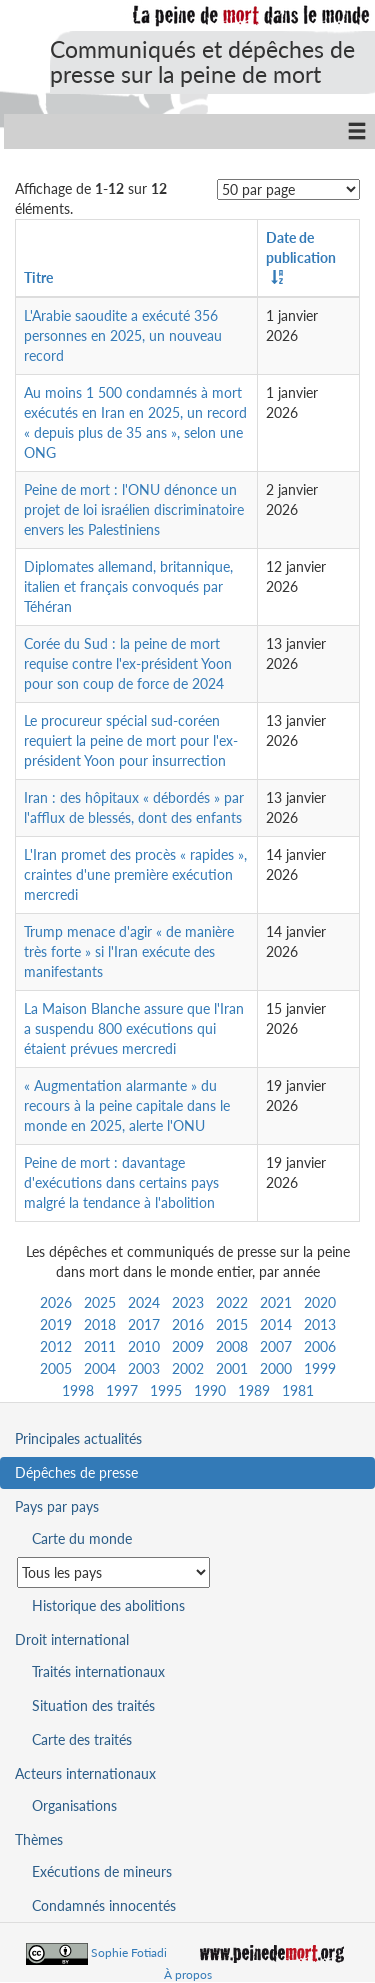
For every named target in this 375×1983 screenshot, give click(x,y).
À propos (188, 1974)
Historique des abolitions (108, 1605)
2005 (56, 1368)
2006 (320, 1346)
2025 (100, 1302)
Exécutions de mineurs (102, 1871)
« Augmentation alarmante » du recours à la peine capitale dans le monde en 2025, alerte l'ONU (127, 1105)
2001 (232, 1368)
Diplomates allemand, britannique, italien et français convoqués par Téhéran (128, 586)
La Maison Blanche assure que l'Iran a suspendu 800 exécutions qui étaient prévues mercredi (134, 1028)
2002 (188, 1368)
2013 (320, 1324)
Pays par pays (57, 1506)
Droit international (72, 1639)
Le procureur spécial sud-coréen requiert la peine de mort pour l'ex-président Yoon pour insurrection (131, 740)
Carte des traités (82, 1739)
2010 (144, 1346)
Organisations (74, 1805)
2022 (232, 1302)
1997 (122, 1390)
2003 (144, 1368)
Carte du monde (82, 1538)
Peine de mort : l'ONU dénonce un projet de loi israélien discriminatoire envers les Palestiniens (134, 509)
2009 (188, 1346)
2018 (100, 1324)
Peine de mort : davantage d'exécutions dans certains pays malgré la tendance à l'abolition (121, 1182)
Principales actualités (78, 1438)
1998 (78, 1390)
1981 (298, 1390)
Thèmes (39, 1839)
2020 (320, 1302)
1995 (166, 1390)
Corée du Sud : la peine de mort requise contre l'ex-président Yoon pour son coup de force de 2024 (128, 663)
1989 (254, 1390)
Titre (38, 277)
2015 (232, 1324)
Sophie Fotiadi (129, 1952)
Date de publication (301, 247)
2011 (100, 1346)
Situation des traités (93, 1705)
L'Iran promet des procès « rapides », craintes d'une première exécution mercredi (135, 874)
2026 (56, 1302)
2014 (276, 1324)
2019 (56, 1324)
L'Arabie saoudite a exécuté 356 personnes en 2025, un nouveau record (123, 335)
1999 (320, 1368)
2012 (56, 1346)
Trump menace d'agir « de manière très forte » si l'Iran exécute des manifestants (129, 951)
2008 (232, 1346)
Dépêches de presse (76, 1472)
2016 (188, 1324)
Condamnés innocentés (104, 1905)
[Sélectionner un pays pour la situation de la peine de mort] (113, 1572)
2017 (144, 1324)
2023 (188, 1302)
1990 (210, 1390)
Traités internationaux (98, 1671)
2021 (276, 1302)
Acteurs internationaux (85, 1773)
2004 (100, 1368)
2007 (276, 1346)
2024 (144, 1302)
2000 (276, 1368)
